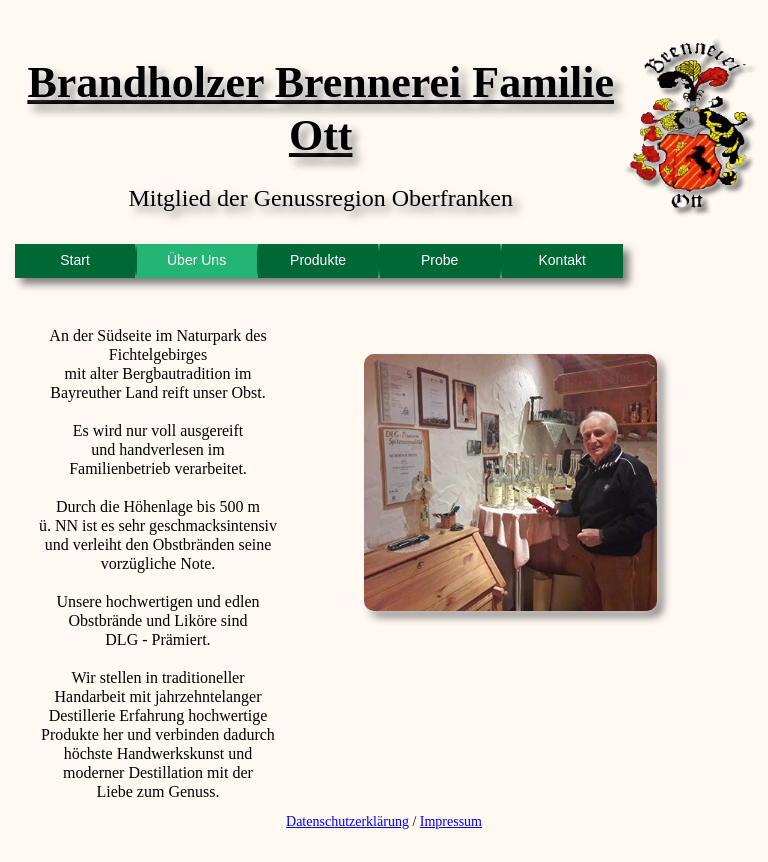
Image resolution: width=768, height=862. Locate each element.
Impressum (451, 821)
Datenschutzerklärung (347, 821)
